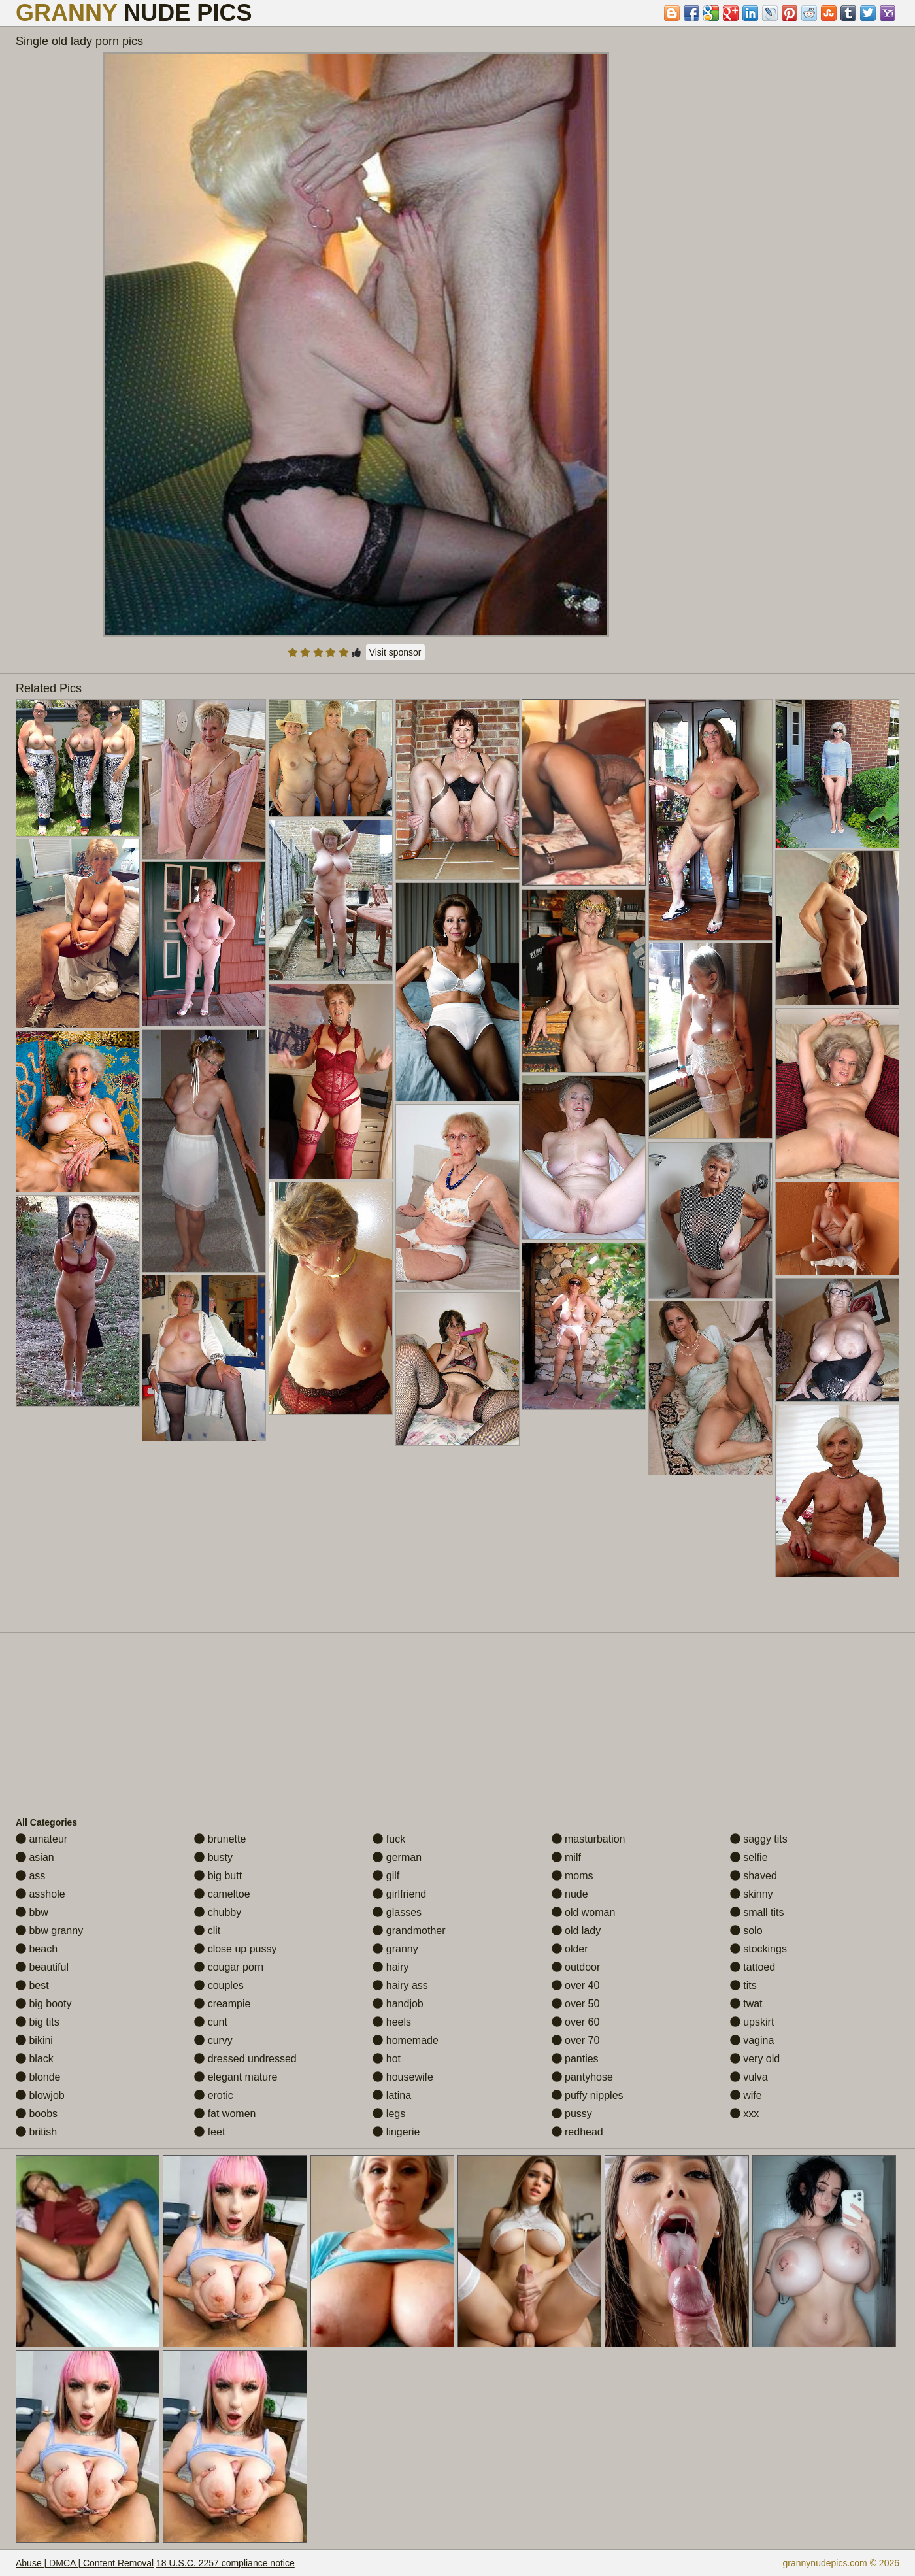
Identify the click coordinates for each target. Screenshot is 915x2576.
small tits (757, 1912)
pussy (572, 2113)
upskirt (752, 2022)
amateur (41, 1839)
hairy (390, 1967)
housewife (403, 2077)
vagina (752, 2040)
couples (219, 1985)
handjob (398, 2003)
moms (572, 1875)
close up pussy (235, 1948)
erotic (213, 2095)
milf (566, 1857)
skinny (751, 1893)
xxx (744, 2113)
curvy (213, 2040)
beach (37, 1948)
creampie (222, 2003)
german (397, 1857)
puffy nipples (588, 2095)
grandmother (409, 1930)
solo (746, 1930)
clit (207, 1930)
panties (575, 2058)
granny (395, 1948)
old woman (584, 1912)
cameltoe (222, 1893)
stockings (758, 1948)
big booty (43, 2003)
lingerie (396, 2131)
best (32, 1985)
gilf (386, 1875)
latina (392, 2095)
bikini (34, 2040)
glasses (397, 1912)
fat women (225, 2113)
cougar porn (228, 1967)
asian (35, 1857)
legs (389, 2113)
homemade (406, 2040)
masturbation (588, 1839)
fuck (389, 1839)
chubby (217, 1912)
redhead (577, 2131)
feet (209, 2131)
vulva (749, 2077)
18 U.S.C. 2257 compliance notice (225, 2563)
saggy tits (759, 1839)
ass (30, 1875)
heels (392, 2022)
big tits (37, 2022)
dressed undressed (245, 2058)
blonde (38, 2077)
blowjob (40, 2095)
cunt (210, 2022)
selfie (749, 1857)
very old (755, 2058)
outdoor (576, 1967)
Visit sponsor (395, 652)
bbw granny (49, 1930)
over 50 (576, 2003)
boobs (37, 2113)
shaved (753, 1875)
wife (746, 2095)
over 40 (576, 1985)
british (36, 2131)
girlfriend (399, 1893)
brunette (220, 1839)
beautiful (42, 1967)
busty (213, 1857)
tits (743, 1985)
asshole (40, 1893)
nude (570, 1893)
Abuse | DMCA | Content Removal (85, 2563)
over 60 (576, 2022)
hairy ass (400, 1985)
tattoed (752, 1967)
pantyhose (582, 2077)
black (35, 2058)
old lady (576, 1930)
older (570, 1948)
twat (746, 2003)
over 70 (576, 2040)
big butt (218, 1875)
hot (387, 2058)
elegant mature (235, 2077)
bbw (32, 1912)
